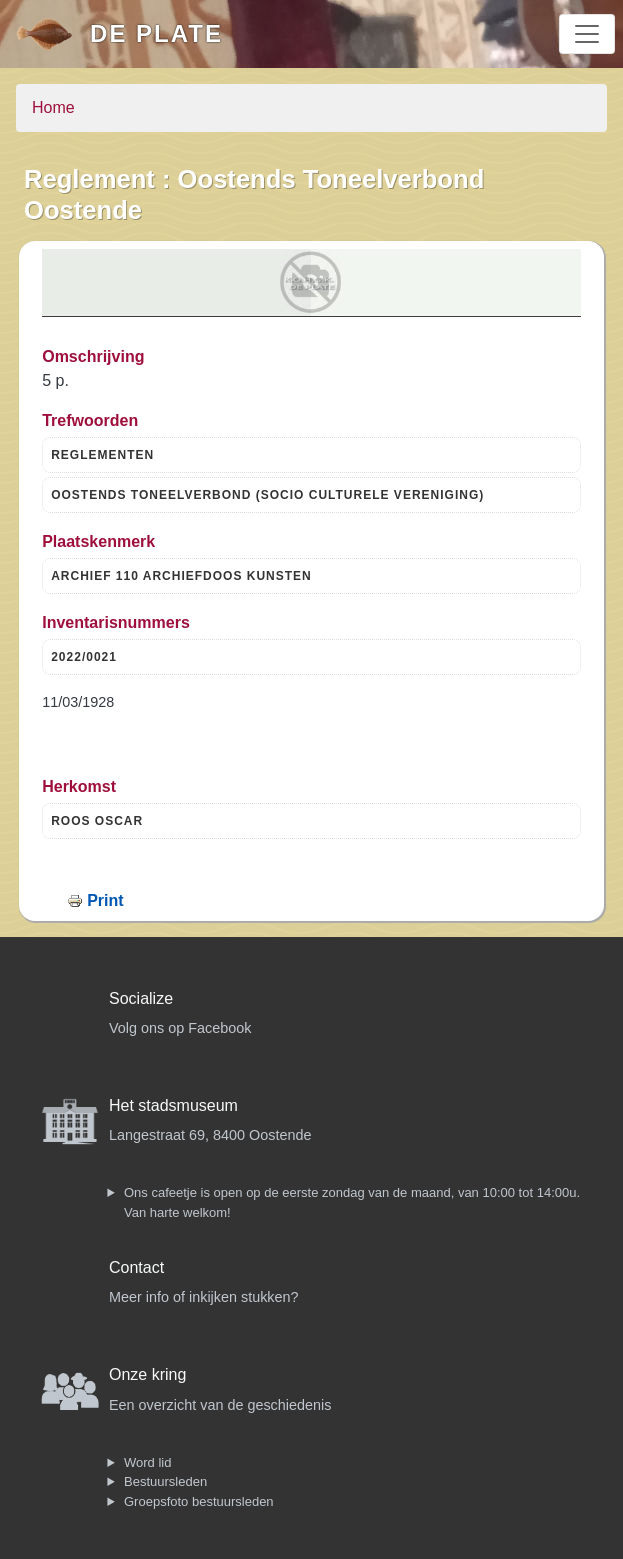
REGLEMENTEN (102, 455)
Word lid (147, 1462)
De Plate (156, 33)
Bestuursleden (165, 1481)
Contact (136, 1267)
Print (105, 900)
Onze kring (147, 1374)
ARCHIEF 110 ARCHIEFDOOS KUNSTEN (181, 576)
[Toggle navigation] (587, 34)
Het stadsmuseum (173, 1105)
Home (53, 107)
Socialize (141, 998)
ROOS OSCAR (97, 821)
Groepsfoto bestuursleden (199, 1501)
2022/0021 (84, 657)
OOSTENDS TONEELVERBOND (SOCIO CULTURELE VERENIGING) (267, 495)
